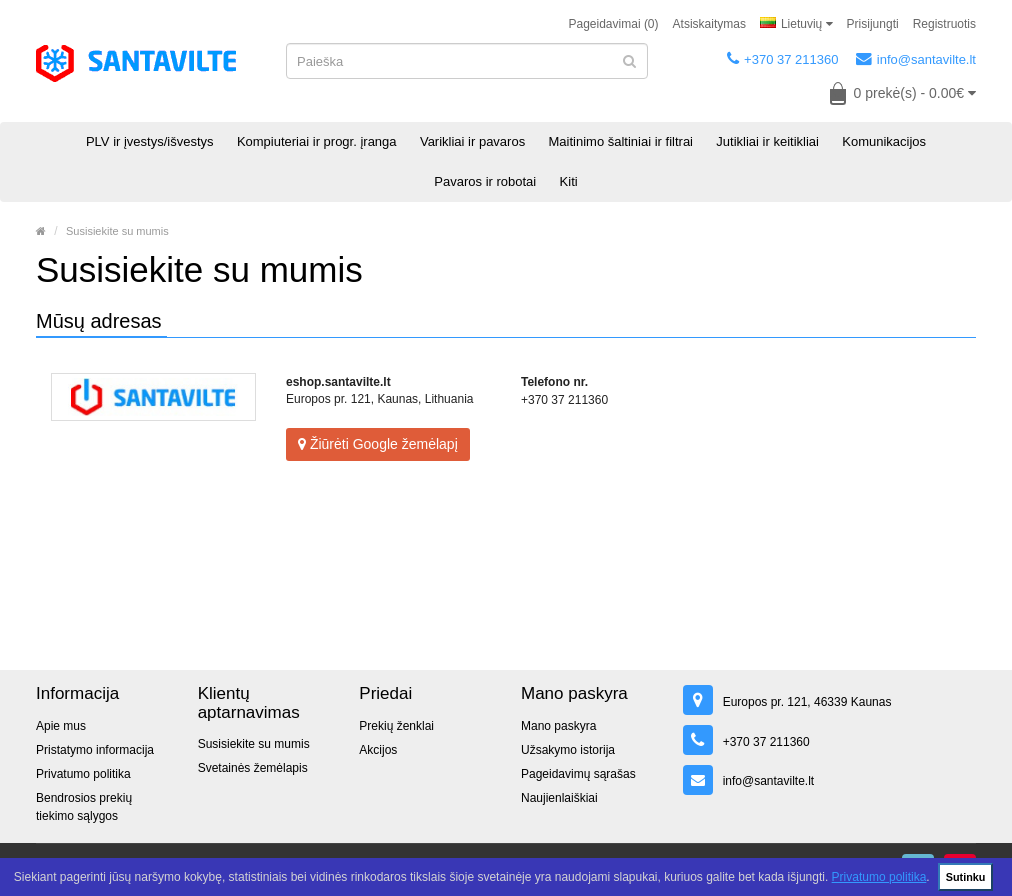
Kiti (569, 181)
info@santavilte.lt (916, 59)
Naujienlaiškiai (559, 798)
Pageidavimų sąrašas (578, 774)
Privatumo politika (879, 877)
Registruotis (944, 24)
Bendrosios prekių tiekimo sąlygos (84, 807)
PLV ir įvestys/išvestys (150, 141)
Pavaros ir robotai (485, 181)
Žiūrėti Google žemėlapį (378, 444)
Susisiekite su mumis (117, 231)
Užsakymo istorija (568, 750)
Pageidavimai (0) (614, 24)
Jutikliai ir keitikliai (767, 141)
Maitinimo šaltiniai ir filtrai (621, 141)
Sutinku (966, 877)
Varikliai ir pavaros (472, 141)
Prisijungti (873, 24)
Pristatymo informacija (95, 750)
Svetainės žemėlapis (253, 768)
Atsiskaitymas (709, 24)
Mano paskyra (558, 726)
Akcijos (378, 750)
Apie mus (61, 726)
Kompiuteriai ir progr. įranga (317, 141)
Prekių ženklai (396, 726)
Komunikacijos (884, 141)
